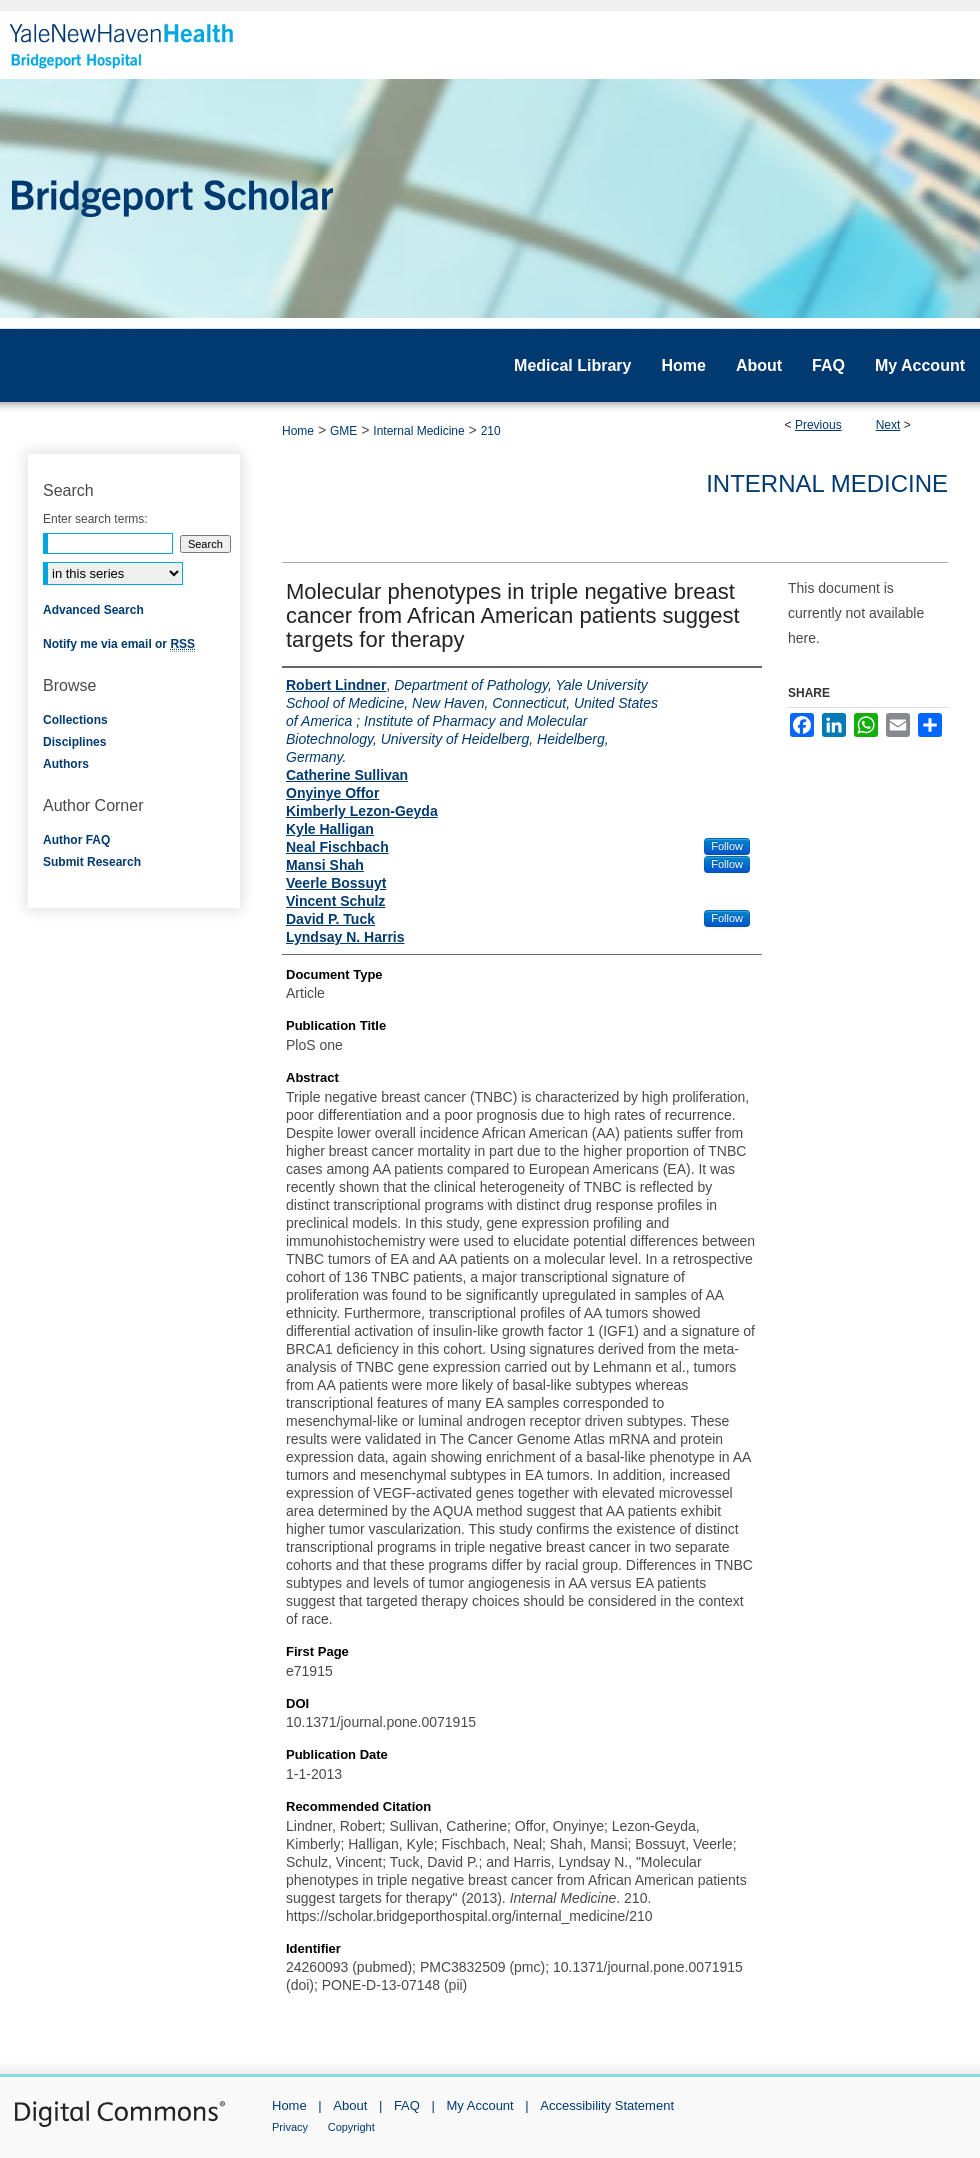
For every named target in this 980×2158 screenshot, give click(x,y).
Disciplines (74, 742)
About (350, 2105)
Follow (727, 846)
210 (491, 431)
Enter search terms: (95, 519)
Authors (66, 764)
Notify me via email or (119, 644)
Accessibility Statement (607, 2105)
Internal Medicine (418, 431)
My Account (480, 2105)
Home (298, 431)
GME (343, 431)
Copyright (351, 2127)
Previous (818, 425)
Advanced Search (93, 610)
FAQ (407, 2105)
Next (888, 425)
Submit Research (92, 862)
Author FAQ (76, 840)
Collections (75, 720)
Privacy (290, 2127)
